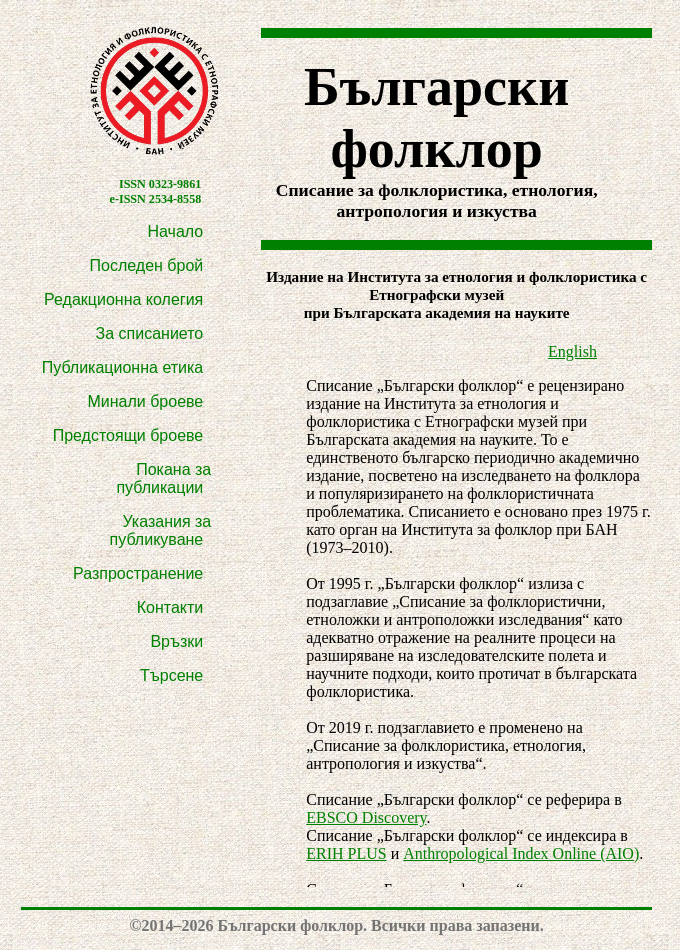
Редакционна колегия (123, 299)
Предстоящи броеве (128, 435)
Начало (176, 231)
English (572, 351)
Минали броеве (145, 401)
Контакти (170, 607)
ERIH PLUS (346, 853)
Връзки (176, 641)
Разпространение (138, 573)
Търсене (171, 675)
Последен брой (147, 265)
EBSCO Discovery (366, 817)
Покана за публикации (163, 478)
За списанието (150, 333)
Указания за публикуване (161, 530)
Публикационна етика (123, 367)
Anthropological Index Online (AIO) (521, 853)
